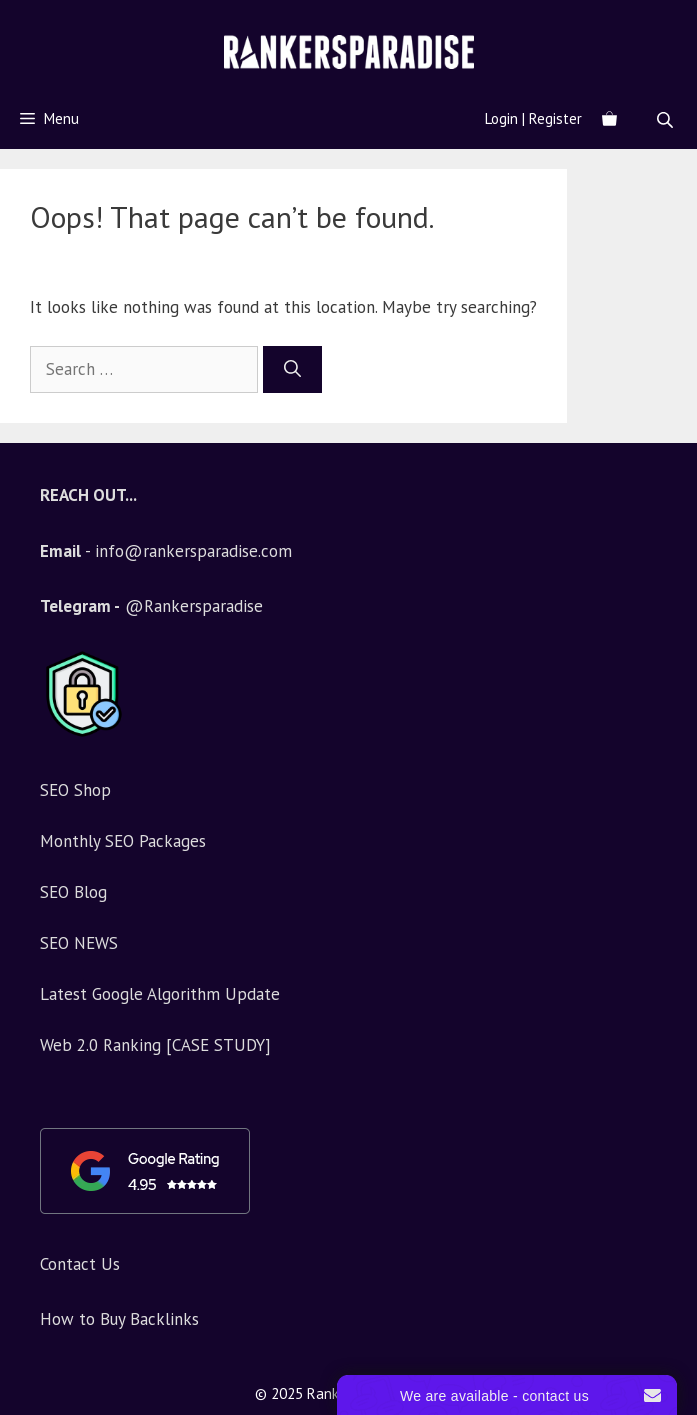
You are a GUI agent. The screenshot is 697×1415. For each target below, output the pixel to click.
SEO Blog (73, 892)
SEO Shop (75, 790)
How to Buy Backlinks (119, 1319)
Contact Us (80, 1264)
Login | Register (533, 118)
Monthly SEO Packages (123, 841)
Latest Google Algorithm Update (160, 994)
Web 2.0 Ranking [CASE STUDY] (155, 1045)
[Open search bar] (667, 119)
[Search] (292, 370)
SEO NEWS (79, 943)
